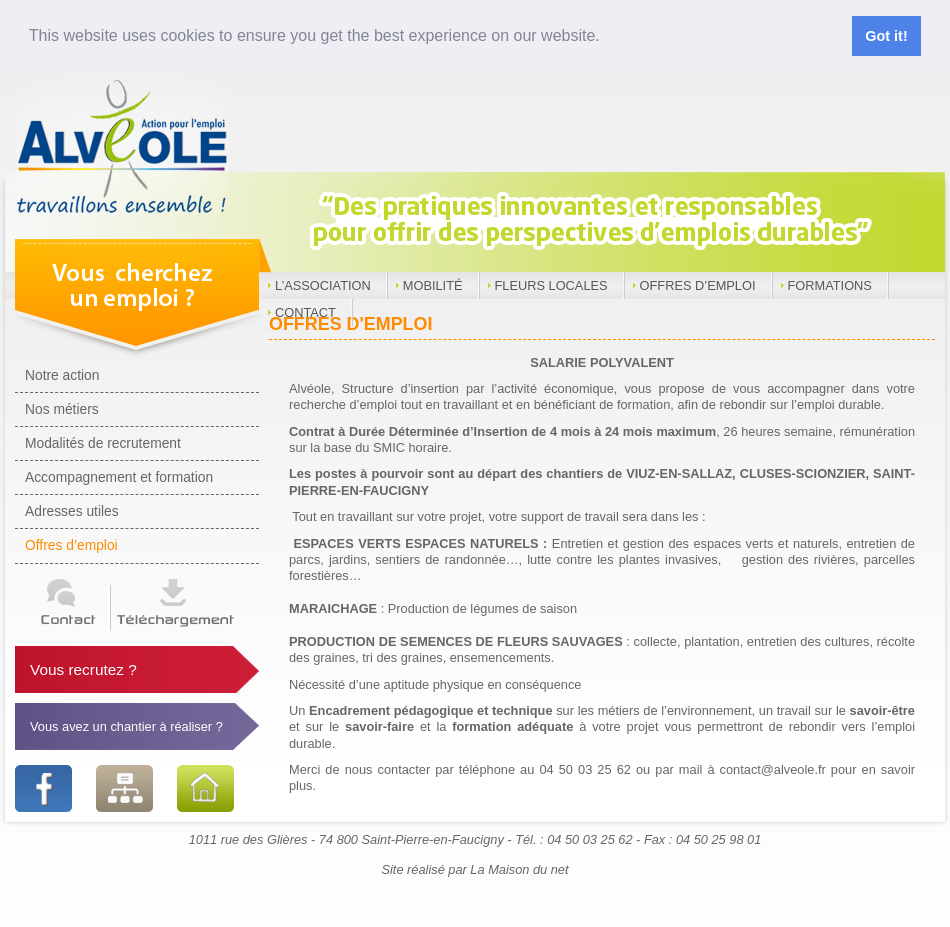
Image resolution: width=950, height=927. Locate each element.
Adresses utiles (72, 511)
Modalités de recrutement (103, 443)
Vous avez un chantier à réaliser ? (126, 726)
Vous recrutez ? (83, 669)
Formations (830, 285)
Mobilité (433, 285)
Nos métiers (62, 409)
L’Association (323, 285)
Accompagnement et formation (119, 477)
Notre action (62, 375)
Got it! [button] (886, 36)
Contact (305, 312)
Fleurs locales (551, 285)
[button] (607, 37)
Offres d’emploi (698, 285)
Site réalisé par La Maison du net (474, 869)
